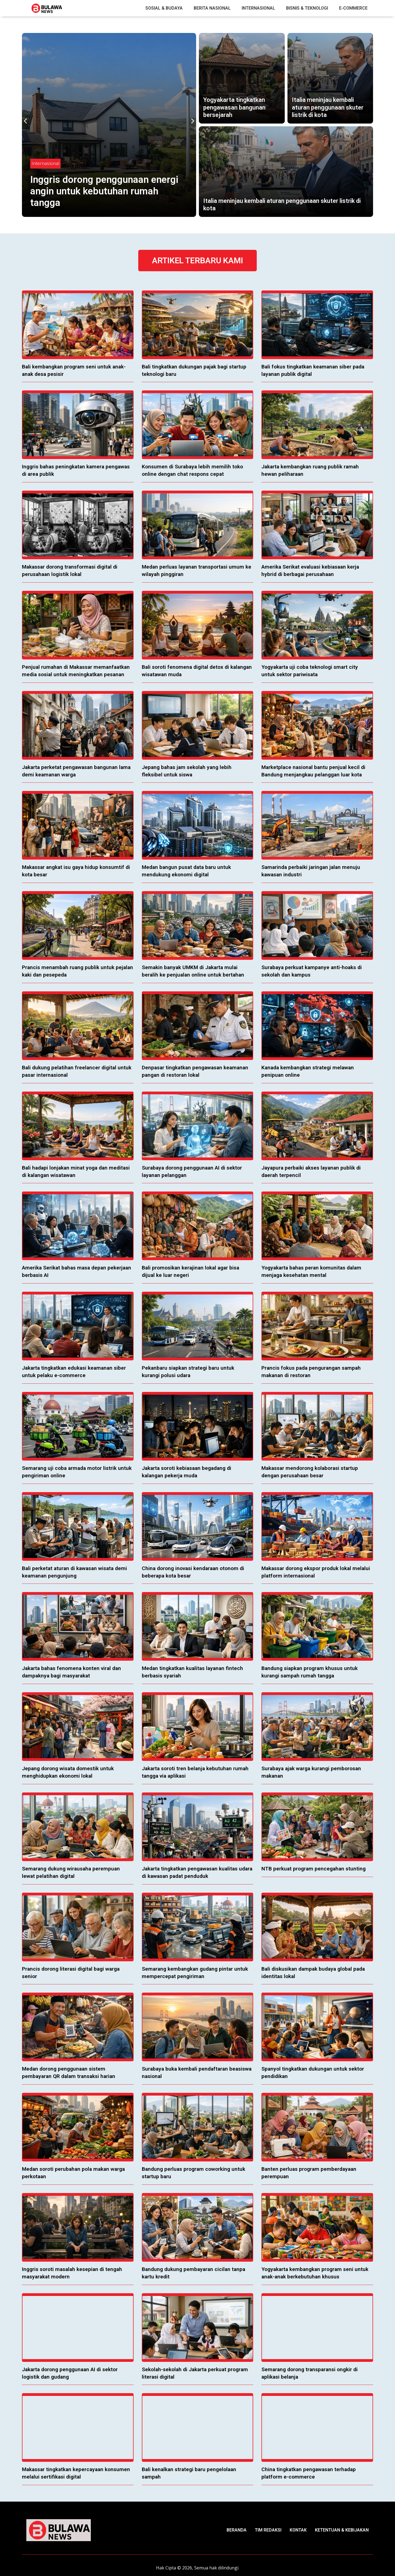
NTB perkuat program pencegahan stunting (313, 1868)
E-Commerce (353, 8)
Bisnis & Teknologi (307, 8)
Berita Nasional (212, 8)
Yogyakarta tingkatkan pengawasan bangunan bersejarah (234, 107)
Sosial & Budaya (164, 8)
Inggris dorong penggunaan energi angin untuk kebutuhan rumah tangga (104, 191)
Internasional (258, 8)
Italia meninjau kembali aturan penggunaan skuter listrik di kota (327, 107)
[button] (25, 121)
